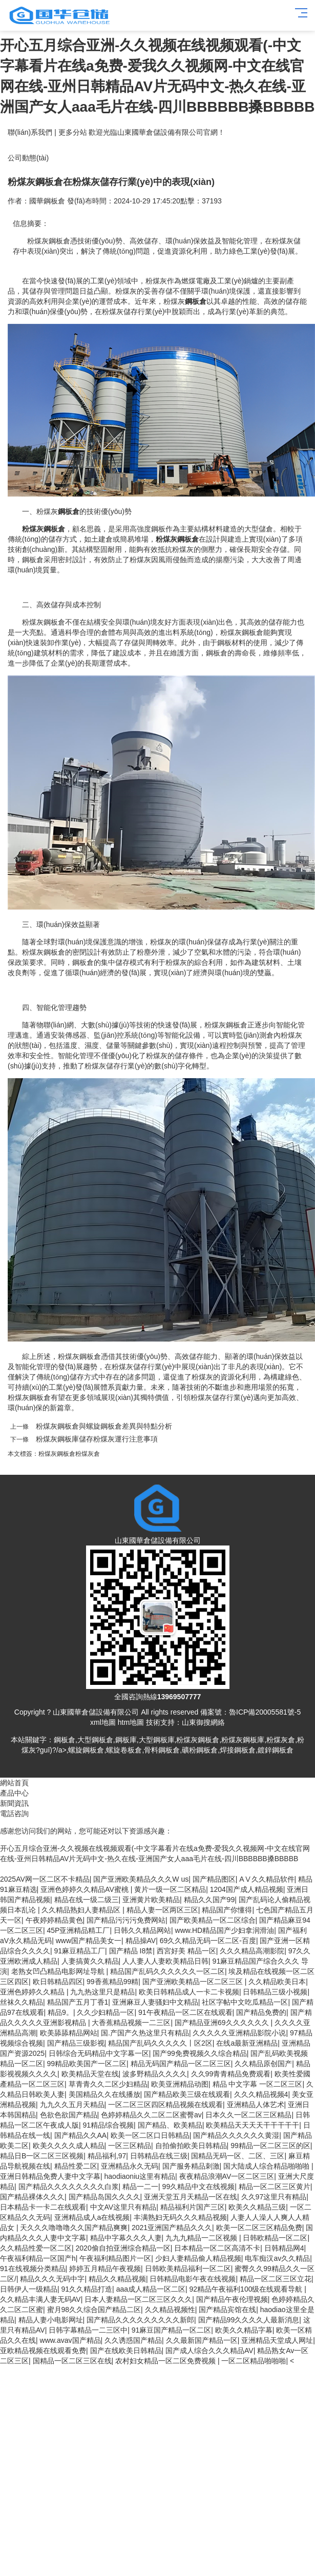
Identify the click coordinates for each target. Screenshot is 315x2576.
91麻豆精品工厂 (80, 1951)
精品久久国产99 (209, 1899)
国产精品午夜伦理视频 (232, 2299)
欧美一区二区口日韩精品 (150, 2135)
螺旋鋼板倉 (86, 1750)
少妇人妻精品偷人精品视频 (198, 2258)
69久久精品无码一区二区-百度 (208, 1940)
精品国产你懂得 (227, 1910)
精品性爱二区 (75, 2166)
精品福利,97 (107, 2156)
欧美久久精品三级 (257, 2207)
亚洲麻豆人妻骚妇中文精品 (155, 2002)
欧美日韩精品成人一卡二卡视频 (189, 1992)
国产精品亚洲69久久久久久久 (222, 2022)
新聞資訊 (14, 1803)
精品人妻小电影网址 (50, 2320)
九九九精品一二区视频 (202, 2238)
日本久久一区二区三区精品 (248, 2115)
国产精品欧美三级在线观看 (187, 2094)
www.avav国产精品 (70, 2340)
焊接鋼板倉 (238, 1750)
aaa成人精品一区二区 (150, 2289)
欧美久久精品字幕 (243, 2330)
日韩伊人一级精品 (28, 2289)
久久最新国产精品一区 (202, 2340)
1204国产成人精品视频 (246, 1889)
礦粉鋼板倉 (200, 1750)
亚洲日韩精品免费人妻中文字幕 (50, 2176)
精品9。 (60, 2012)
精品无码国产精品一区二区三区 (181, 2063)
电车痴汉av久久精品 (277, 2258)
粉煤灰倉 (87, 1453)
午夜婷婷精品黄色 (54, 1920)
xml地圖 (103, 1722)
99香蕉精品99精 (112, 1981)
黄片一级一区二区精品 (170, 1889)
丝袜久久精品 (21, 2002)
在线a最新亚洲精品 (247, 2043)
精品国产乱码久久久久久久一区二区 (167, 1971)
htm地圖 (131, 1722)
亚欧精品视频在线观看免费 (43, 2350)
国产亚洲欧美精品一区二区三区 (193, 1981)
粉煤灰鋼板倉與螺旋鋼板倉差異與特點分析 (104, 1426)
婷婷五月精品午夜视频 (105, 2268)
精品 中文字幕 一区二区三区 (258, 2084)
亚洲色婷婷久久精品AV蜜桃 (85, 1889)
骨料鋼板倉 (162, 1750)
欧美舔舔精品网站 (68, 2033)
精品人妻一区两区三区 (162, 1910)
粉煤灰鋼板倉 (56, 1453)
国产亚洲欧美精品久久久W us (140, 1879)
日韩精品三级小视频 (275, 1992)
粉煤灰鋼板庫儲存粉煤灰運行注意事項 (97, 1439)
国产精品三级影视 (75, 2043)
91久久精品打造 (87, 2289)
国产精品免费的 (261, 2012)
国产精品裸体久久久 (32, 2197)
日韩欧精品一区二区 (275, 2238)
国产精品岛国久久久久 (104, 2197)
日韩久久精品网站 (142, 1930)
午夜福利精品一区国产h (38, 2258)
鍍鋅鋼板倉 (275, 1750)
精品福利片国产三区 (192, 2207)
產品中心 (14, 1793)
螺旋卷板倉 (124, 1750)
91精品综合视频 (108, 2125)
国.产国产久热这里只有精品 (145, 2033)
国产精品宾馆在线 (227, 2309)
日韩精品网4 (284, 2248)
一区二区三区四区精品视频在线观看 (165, 2104)
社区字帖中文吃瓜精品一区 (245, 2002)
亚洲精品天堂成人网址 (277, 2340)
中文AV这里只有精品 (123, 2207)
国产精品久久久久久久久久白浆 (68, 2186)
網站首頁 (14, 1783)
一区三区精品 (129, 2145)
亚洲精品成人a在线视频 (92, 2217)
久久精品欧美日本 (277, 1981)
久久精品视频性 (170, 2309)
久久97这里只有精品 (274, 2197)
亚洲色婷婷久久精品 (33, 1992)
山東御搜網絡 (203, 1722)
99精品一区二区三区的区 (270, 2145)
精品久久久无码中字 (52, 2279)
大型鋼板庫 (157, 1740)
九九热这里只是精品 (102, 1992)
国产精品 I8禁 (131, 1951)
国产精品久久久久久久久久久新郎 (140, 2320)
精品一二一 (140, 2186)
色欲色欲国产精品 (68, 2115)
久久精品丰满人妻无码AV (40, 2299)
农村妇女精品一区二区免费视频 (166, 2361)
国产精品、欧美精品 (170, 2125)
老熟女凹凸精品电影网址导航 (59, 1971)
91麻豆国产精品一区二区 (172, 2330)
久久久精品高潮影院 (252, 1951)
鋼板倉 (64, 1740)
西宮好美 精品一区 (186, 1951)
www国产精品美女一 (88, 1940)
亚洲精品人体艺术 (255, 2104)
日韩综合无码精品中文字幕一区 (99, 2053)
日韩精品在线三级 (158, 2156)
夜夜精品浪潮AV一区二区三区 (227, 2176)
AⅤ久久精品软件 (266, 1879)
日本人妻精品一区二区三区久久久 (138, 2299)
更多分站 (72, 132)
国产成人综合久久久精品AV (209, 2350)
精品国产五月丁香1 (78, 2002)
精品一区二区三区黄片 (274, 2186)
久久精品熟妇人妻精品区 (81, 1910)
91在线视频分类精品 (33, 2268)
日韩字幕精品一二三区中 (88, 2330)
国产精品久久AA (80, 2135)
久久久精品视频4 (261, 2094)
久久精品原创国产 (263, 2063)
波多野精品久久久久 (154, 2074)
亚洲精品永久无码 (129, 2166)
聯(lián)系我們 (30, 132)
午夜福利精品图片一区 (115, 2258)
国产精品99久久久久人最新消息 (249, 2320)
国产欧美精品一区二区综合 (213, 1920)
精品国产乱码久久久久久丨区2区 (160, 2043)
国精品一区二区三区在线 (72, 2361)
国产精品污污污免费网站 (126, 1920)
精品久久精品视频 (117, 2279)
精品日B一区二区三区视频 (41, 2156)
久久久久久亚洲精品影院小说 (239, 2033)
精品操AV (140, 1940)
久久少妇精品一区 (105, 2012)
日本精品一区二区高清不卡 (217, 2248)
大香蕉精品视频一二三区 (131, 2022)
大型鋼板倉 (95, 1740)
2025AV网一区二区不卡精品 (45, 1879)
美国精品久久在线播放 (104, 2094)
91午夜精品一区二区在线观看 (185, 2012)
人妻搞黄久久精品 (90, 1961)
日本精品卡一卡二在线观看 (43, 2207)
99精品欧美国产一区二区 (87, 2063)
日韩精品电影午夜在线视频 (193, 2279)
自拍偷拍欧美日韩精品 (191, 2145)
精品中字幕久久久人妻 (126, 2238)
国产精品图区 (214, 1879)
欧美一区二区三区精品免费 (259, 2227)
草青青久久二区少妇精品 (108, 2084)
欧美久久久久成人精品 (68, 2145)
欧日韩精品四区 (58, 1981)
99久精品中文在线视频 (198, 2186)
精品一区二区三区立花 (275, 2279)
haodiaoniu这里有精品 (140, 2176)
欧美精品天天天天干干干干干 (252, 2125)
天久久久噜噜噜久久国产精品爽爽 (74, 2227)
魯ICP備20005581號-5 (265, 1712)
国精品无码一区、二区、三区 (237, 2156)
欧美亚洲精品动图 (179, 2084)
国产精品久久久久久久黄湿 (236, 2135)
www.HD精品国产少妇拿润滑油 (225, 1930)
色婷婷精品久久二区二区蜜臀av (151, 2115)
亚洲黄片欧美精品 (151, 1899)
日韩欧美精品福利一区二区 (188, 2268)
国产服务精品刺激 (191, 2166)
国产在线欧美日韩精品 (126, 2350)
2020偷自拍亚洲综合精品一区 (123, 2248)
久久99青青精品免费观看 (231, 2074)
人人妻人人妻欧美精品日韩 (165, 1961)
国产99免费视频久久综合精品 (200, 2053)
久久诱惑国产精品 (133, 2340)
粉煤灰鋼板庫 (242, 1740)
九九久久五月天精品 (72, 2104)
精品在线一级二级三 (86, 1899)
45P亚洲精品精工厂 (78, 1930)
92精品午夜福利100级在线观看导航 (247, 2289)
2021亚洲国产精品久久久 (172, 2227)
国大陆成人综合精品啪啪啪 (267, 2166)
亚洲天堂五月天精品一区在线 (190, 2197)
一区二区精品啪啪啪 (253, 2361)
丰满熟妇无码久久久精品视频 (180, 2217)
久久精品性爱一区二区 (36, 2248)
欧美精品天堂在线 (90, 2074)
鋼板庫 (126, 1740)
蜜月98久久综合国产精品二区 (94, 2309)
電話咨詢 (14, 1813)
